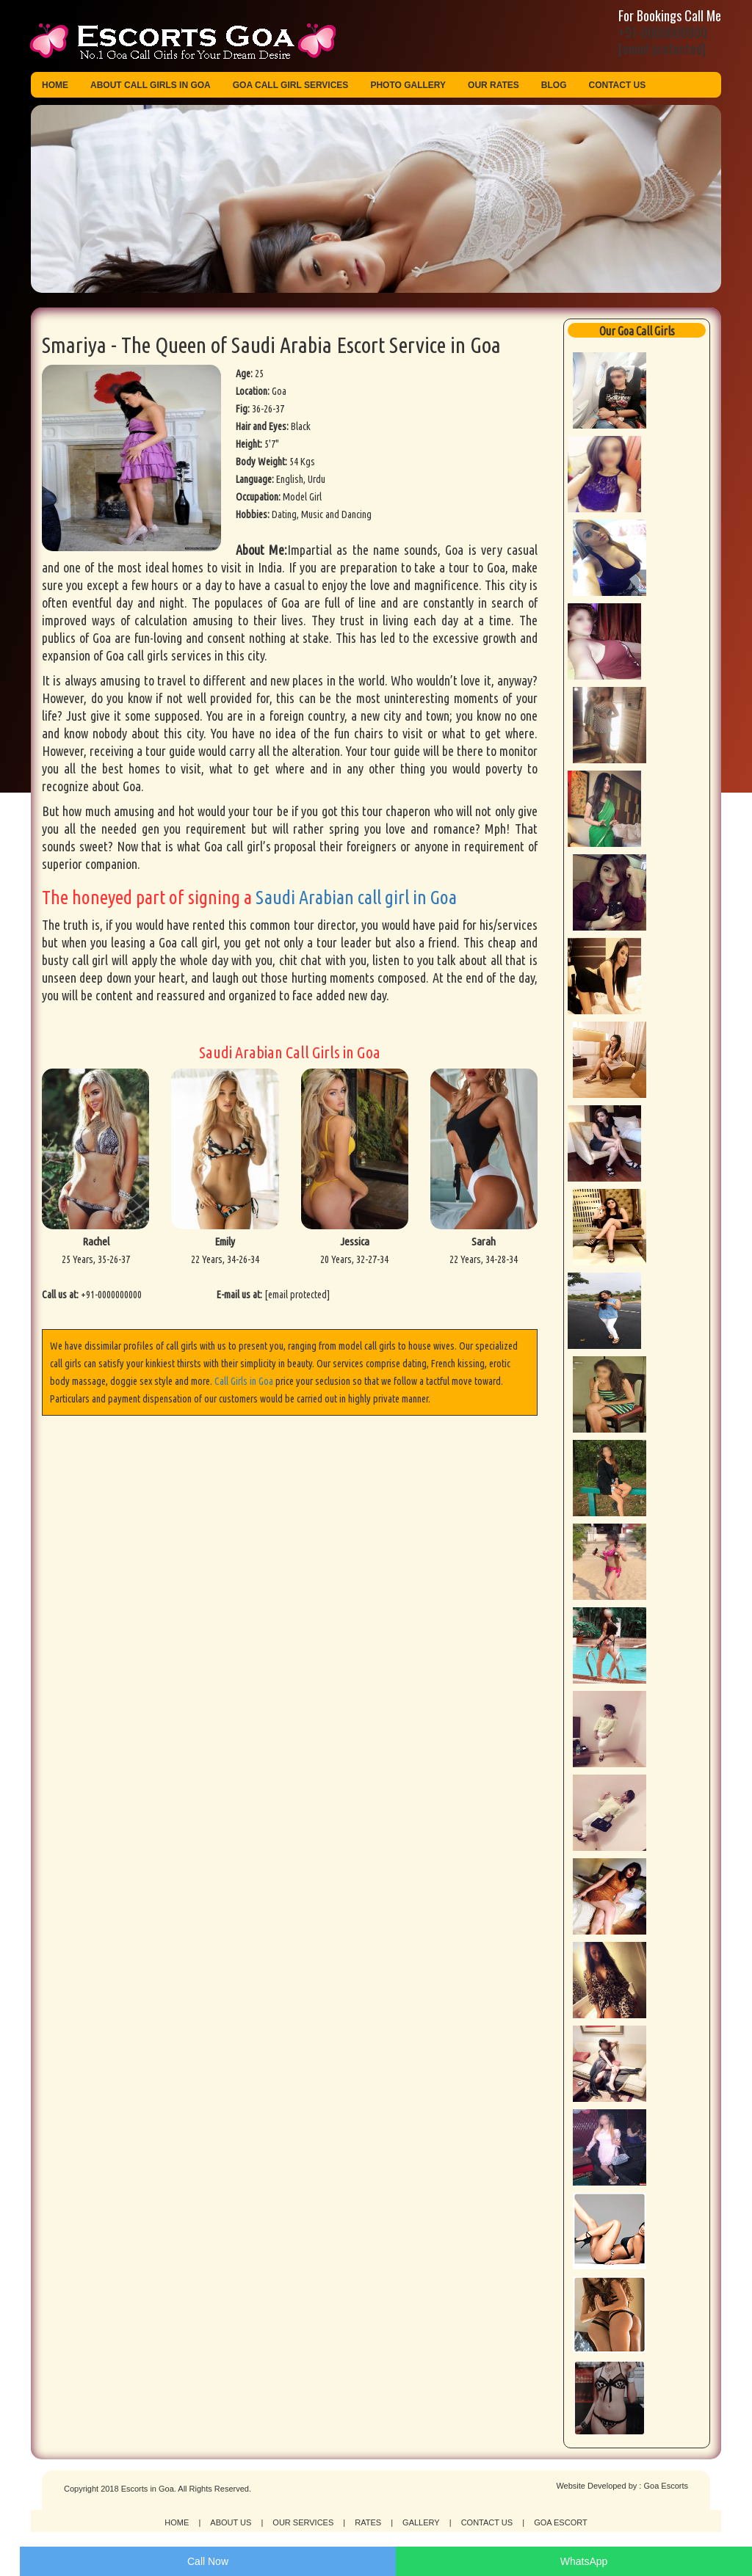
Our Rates (493, 85)
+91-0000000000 (662, 32)
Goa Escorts (665, 2485)
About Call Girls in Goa (150, 85)
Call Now (207, 2561)
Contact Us (617, 85)
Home (55, 85)
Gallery (421, 2522)
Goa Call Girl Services (291, 85)
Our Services (302, 2522)
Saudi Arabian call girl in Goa (356, 897)
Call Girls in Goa (243, 1381)
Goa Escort (561, 2522)
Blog (554, 85)
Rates (368, 2522)
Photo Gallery (408, 85)
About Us (230, 2522)
